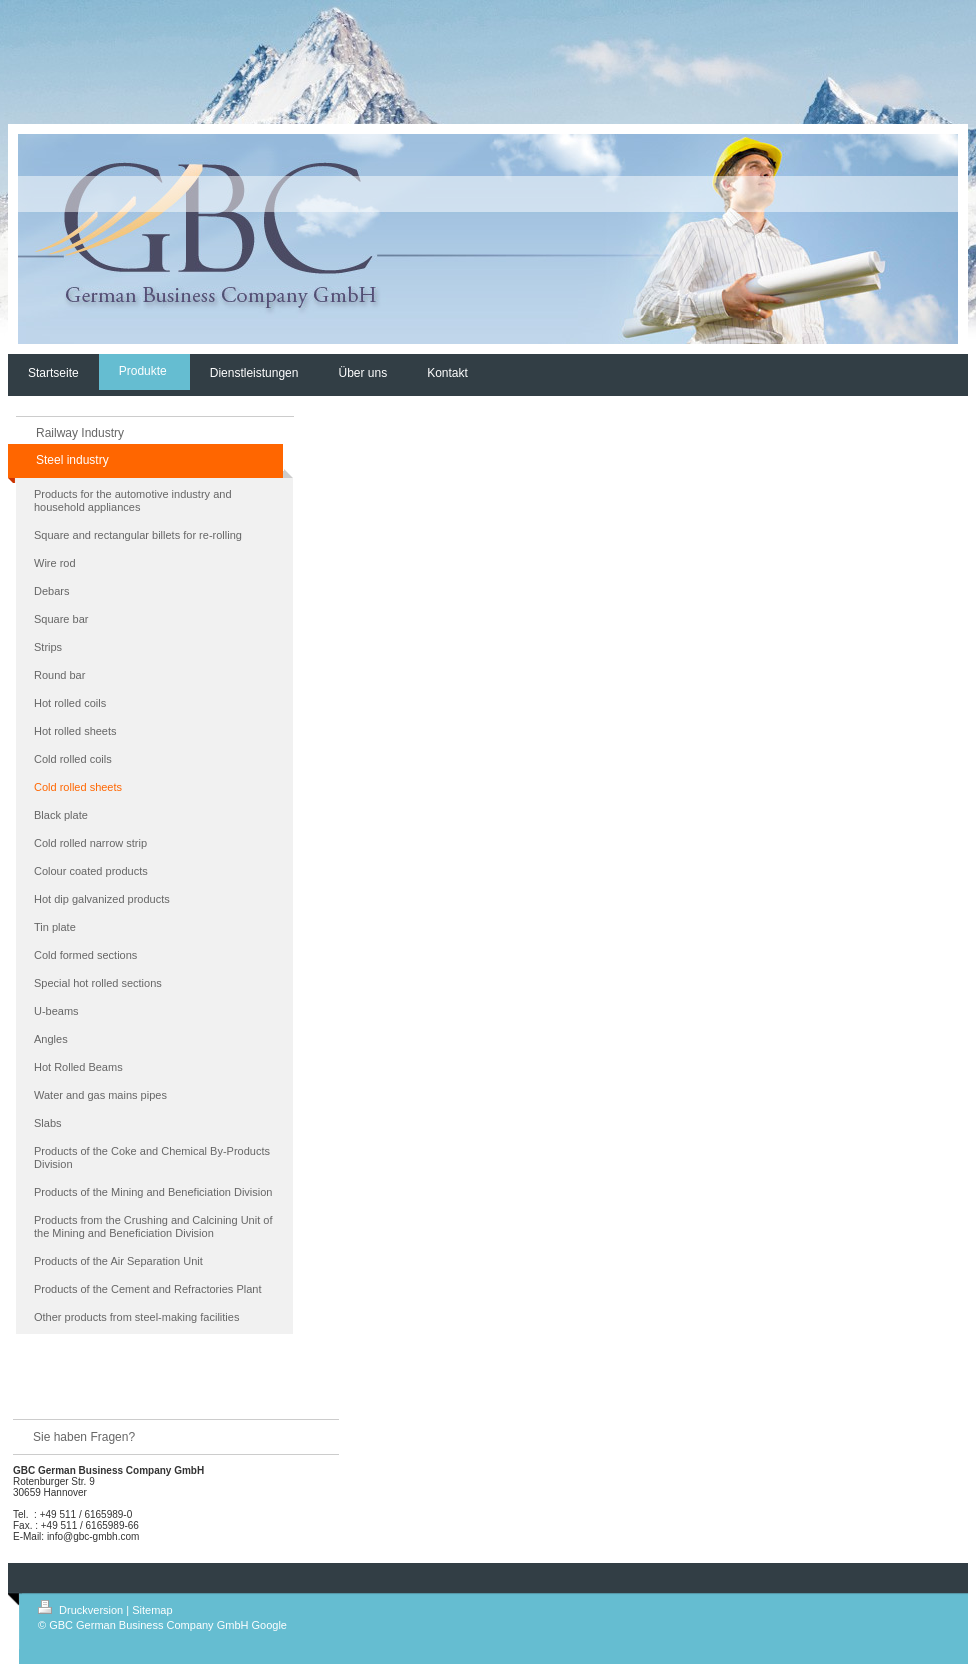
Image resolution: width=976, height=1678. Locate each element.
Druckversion (82, 1610)
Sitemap (152, 1610)
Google (269, 1625)
